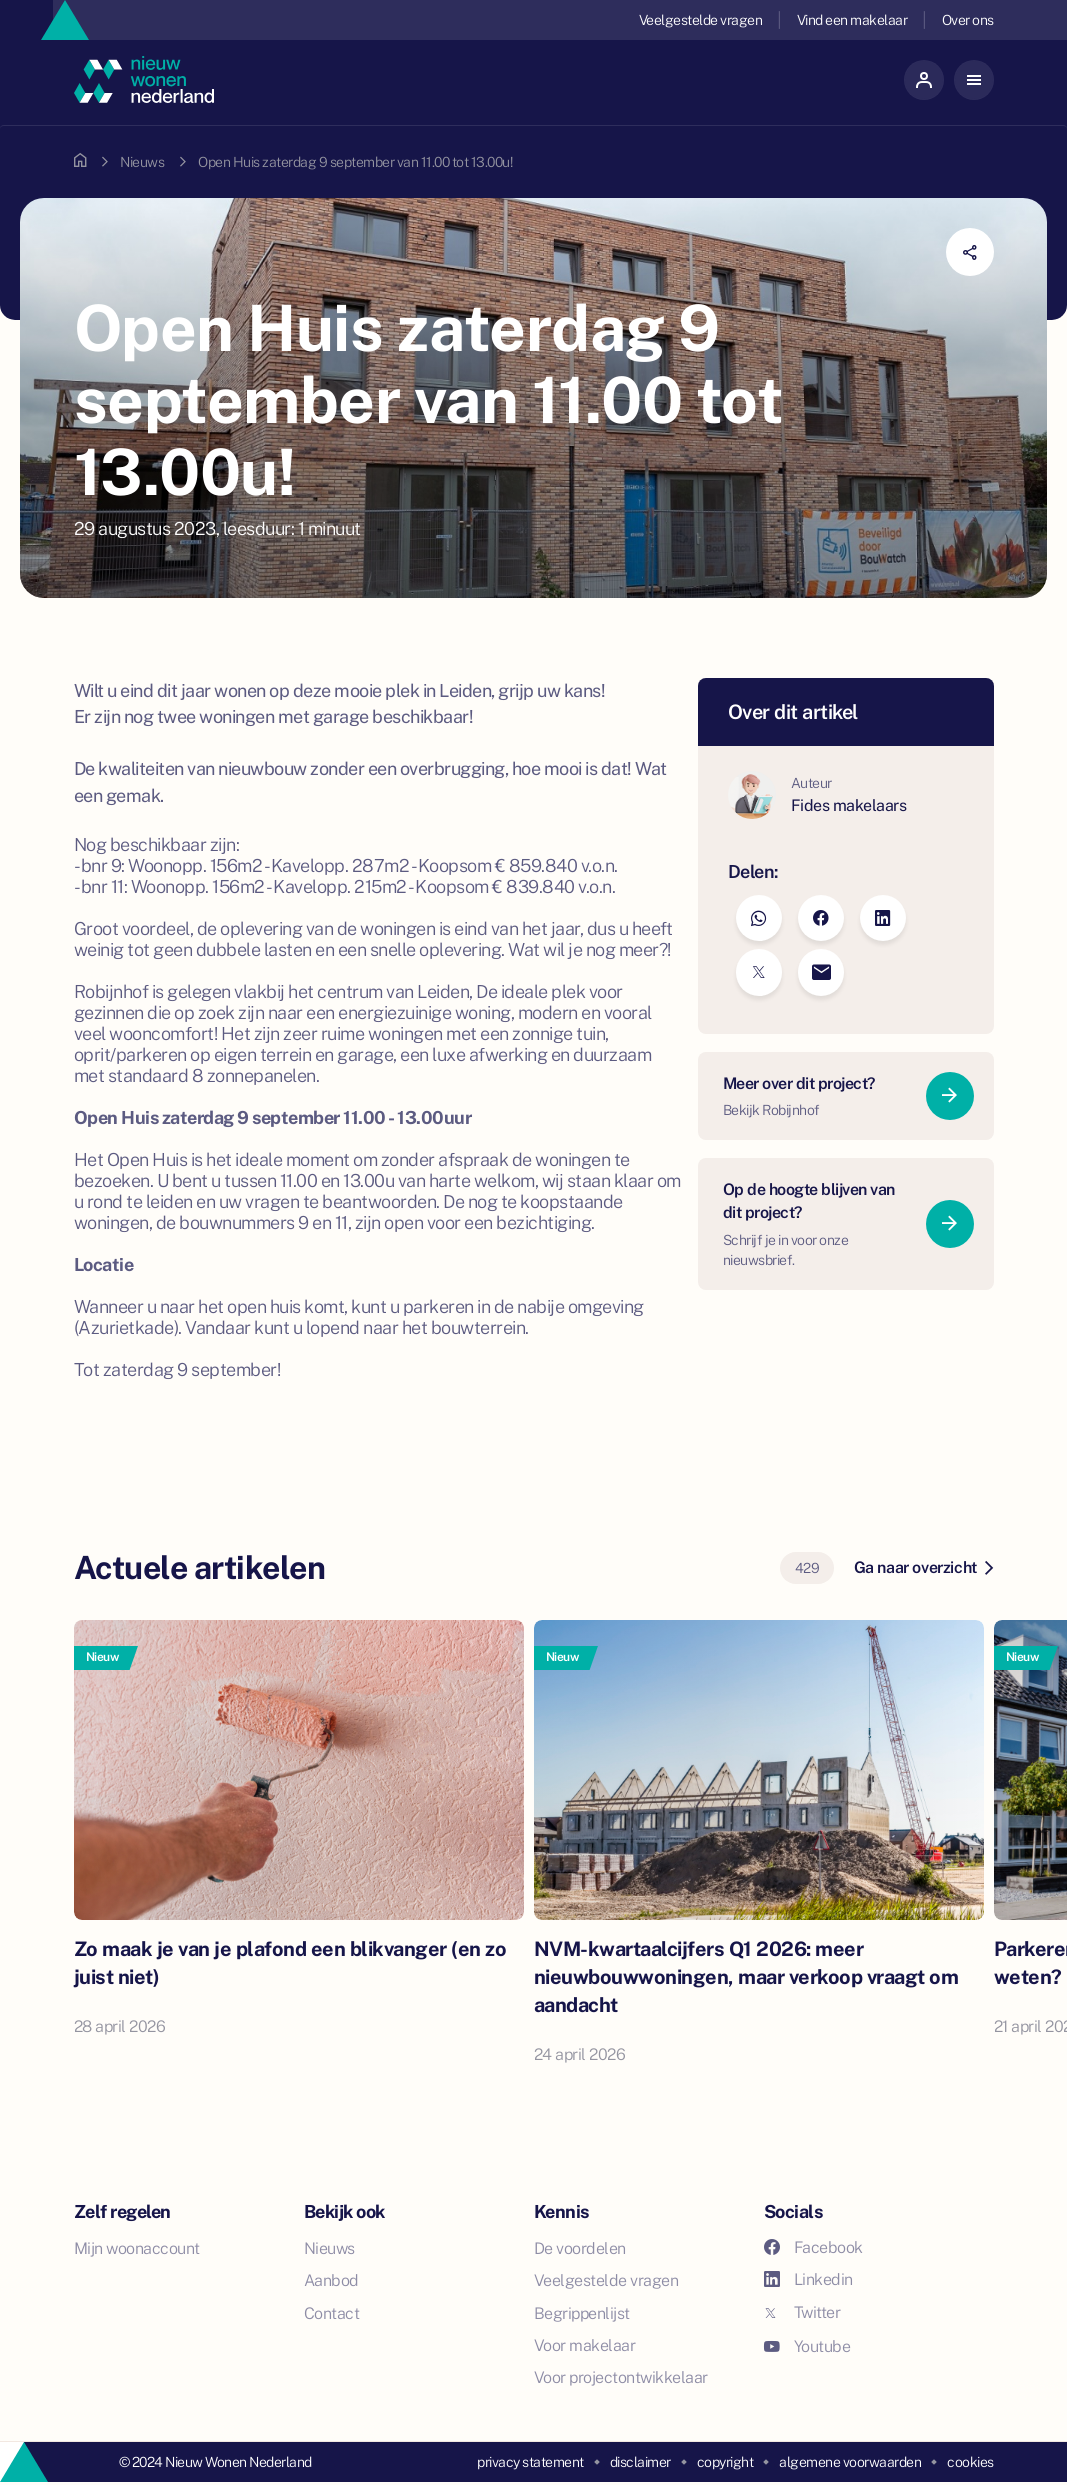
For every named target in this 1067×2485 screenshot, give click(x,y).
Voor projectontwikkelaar (621, 2377)
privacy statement (530, 2462)
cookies (970, 2462)
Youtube (807, 2346)
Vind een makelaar (852, 20)
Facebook (813, 2247)
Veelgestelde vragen (701, 20)
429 (807, 1568)
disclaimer (640, 2462)
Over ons (968, 20)
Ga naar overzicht (923, 1567)
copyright (725, 2462)
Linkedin (808, 2279)
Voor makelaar (585, 2345)
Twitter (802, 2312)
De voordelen (580, 2248)
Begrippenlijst (582, 2313)
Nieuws (142, 162)
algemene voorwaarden (850, 2462)
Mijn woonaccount (137, 2248)
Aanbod (331, 2280)
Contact (332, 2313)
